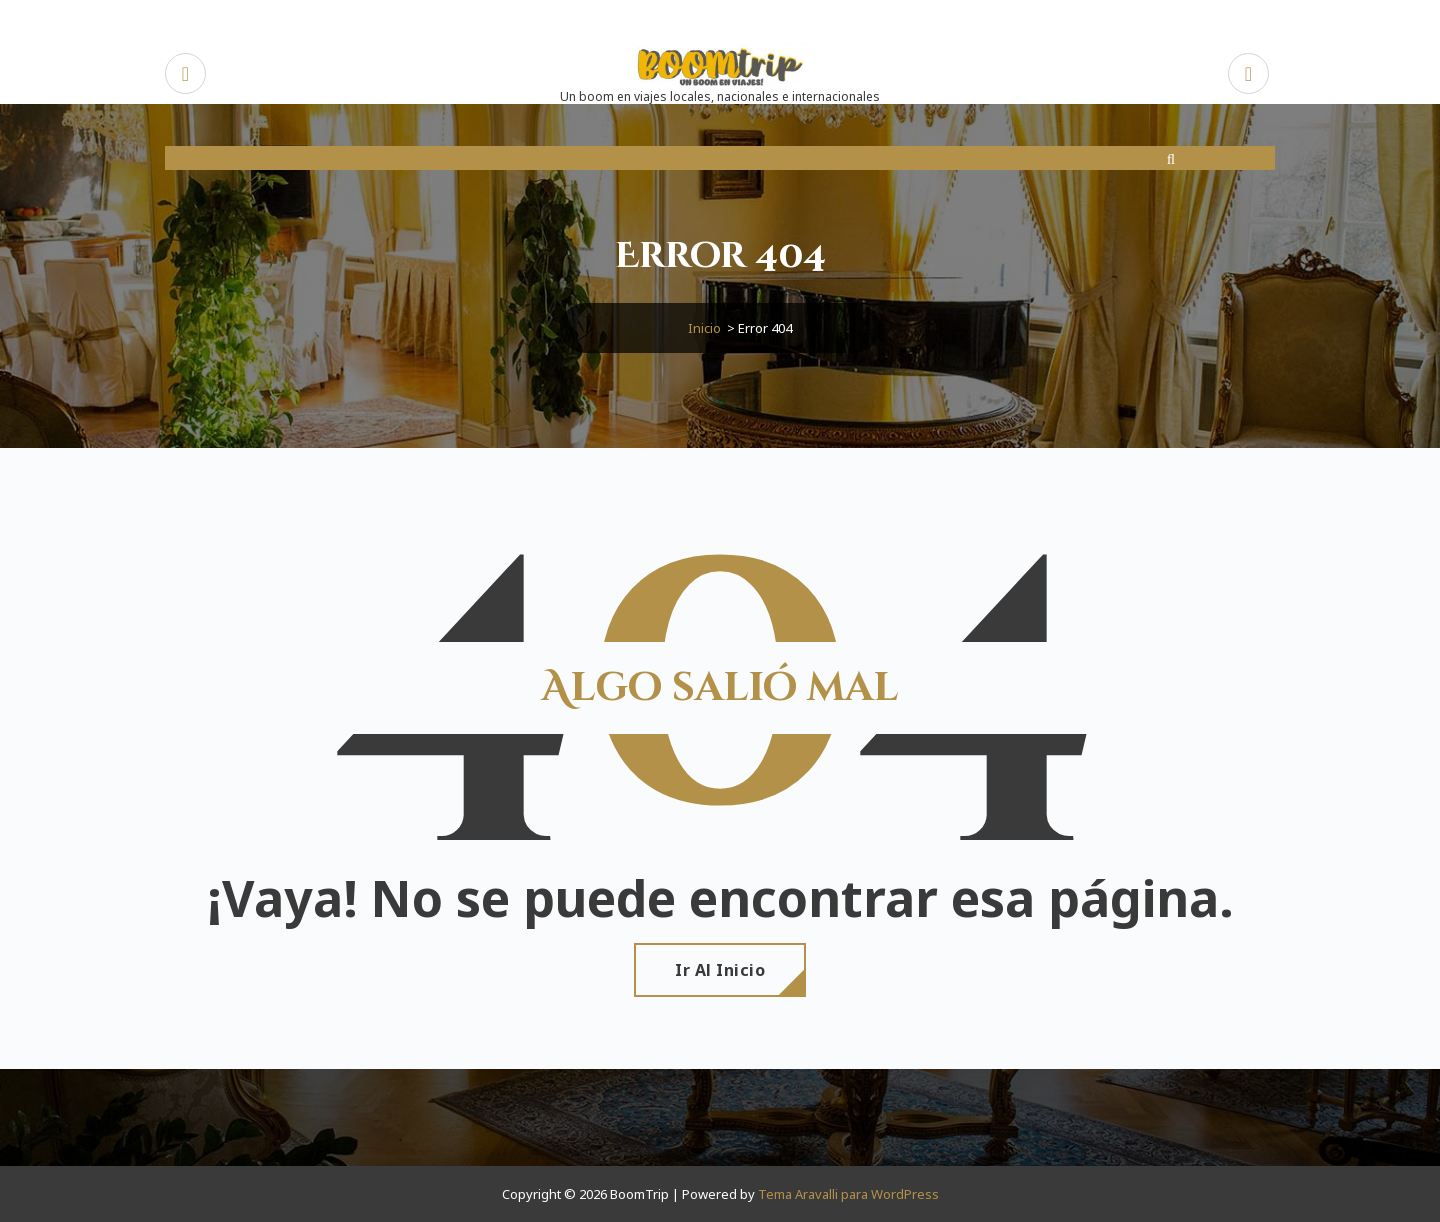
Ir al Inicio (720, 970)
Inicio (704, 328)
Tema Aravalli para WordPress (848, 1194)
